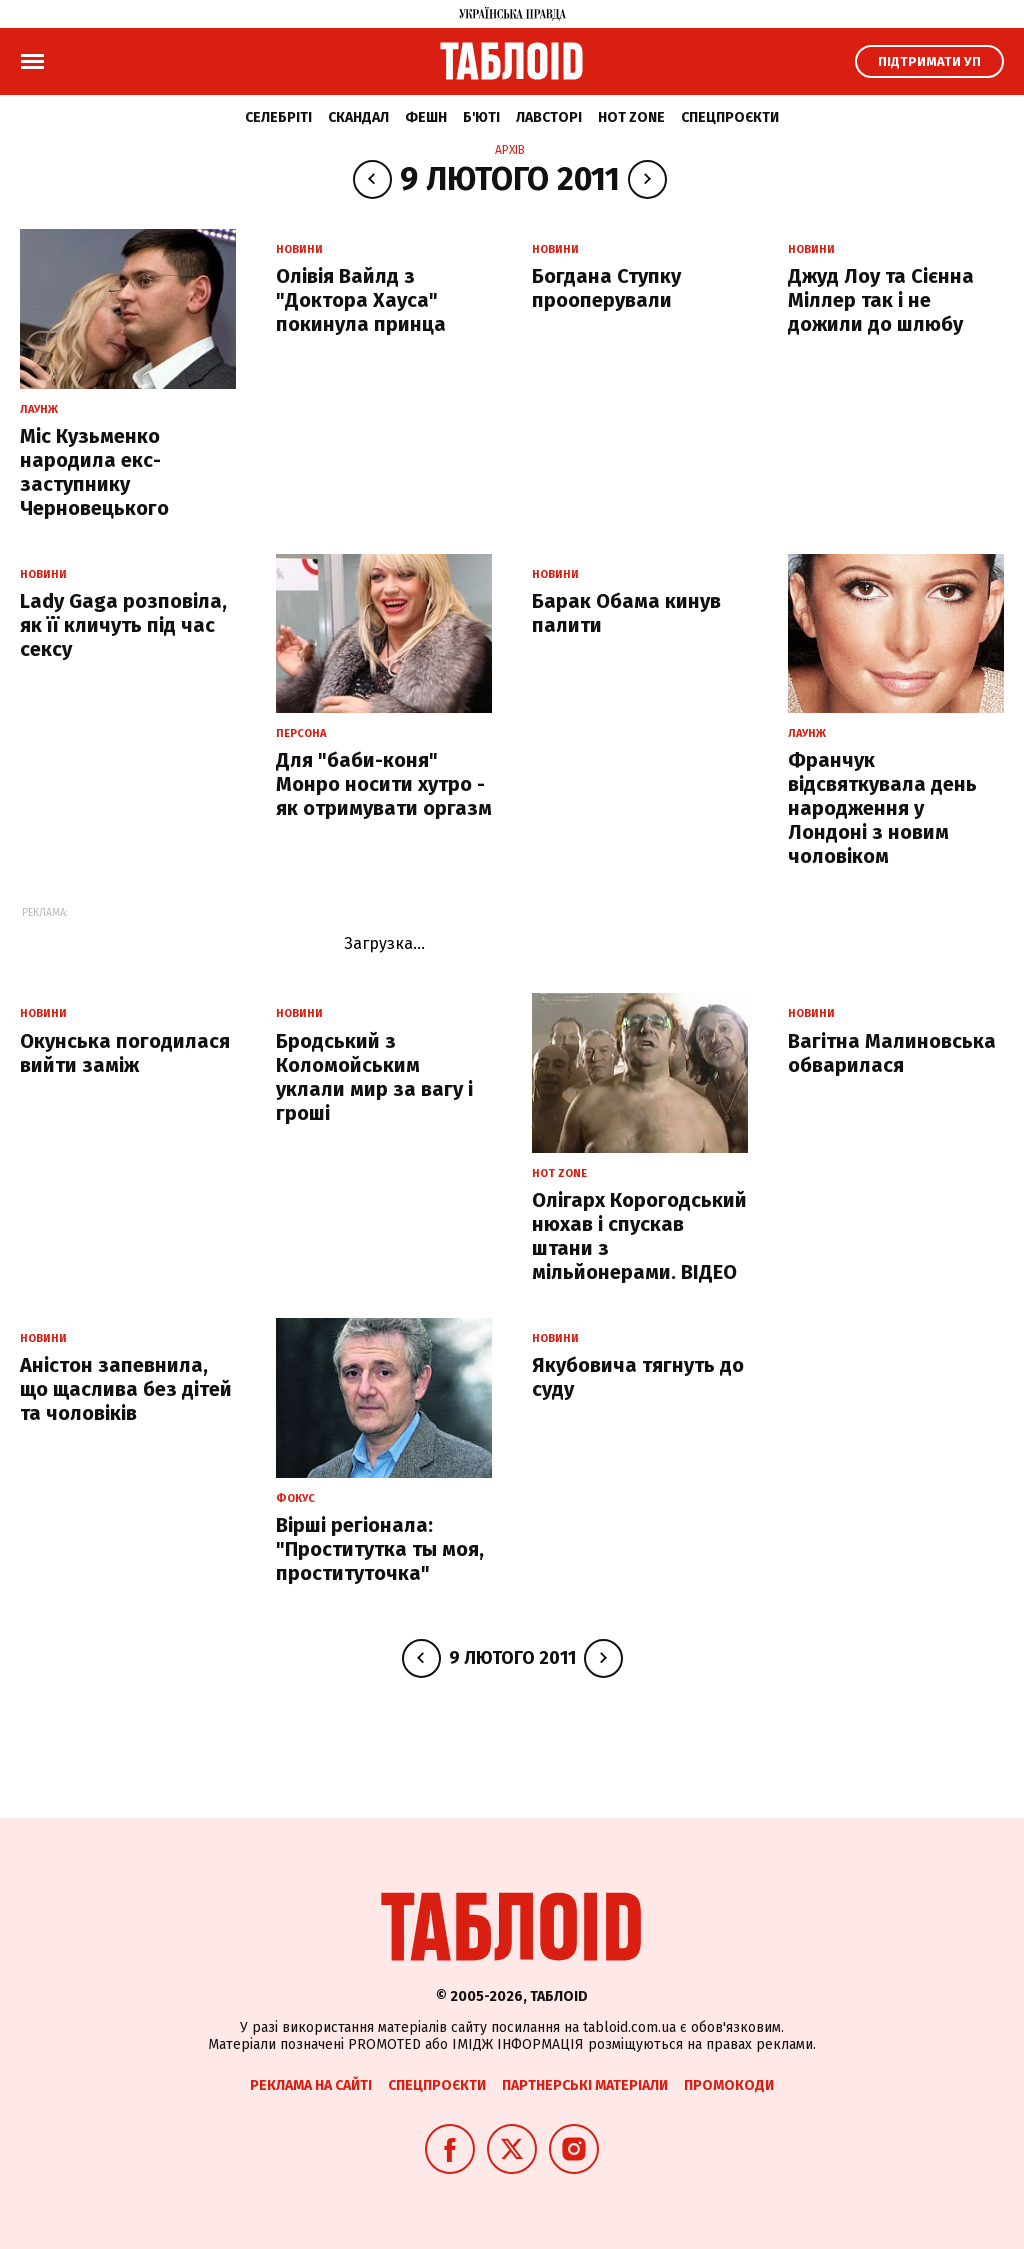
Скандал (358, 117)
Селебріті (278, 117)
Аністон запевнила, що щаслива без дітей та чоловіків (126, 1389)
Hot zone (631, 117)
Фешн (426, 117)
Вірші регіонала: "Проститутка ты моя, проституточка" (380, 1549)
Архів (510, 150)
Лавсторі (549, 117)
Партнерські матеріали (585, 2085)
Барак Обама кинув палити (626, 613)
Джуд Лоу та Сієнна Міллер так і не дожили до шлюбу (881, 300)
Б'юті (481, 117)
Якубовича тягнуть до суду (638, 1377)
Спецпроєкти (730, 117)
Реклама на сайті (311, 2085)
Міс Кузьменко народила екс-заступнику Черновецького (94, 472)
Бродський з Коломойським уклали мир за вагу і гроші (374, 1077)
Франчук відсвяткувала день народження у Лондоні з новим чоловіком (882, 808)
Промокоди (729, 2085)
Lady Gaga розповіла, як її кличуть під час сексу (123, 625)
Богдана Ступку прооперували (606, 288)
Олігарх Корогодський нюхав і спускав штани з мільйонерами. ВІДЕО (639, 1236)
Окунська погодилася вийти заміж (125, 1053)
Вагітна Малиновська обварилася (892, 1053)
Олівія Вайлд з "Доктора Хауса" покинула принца (361, 300)
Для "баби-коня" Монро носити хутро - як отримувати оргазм (384, 784)
